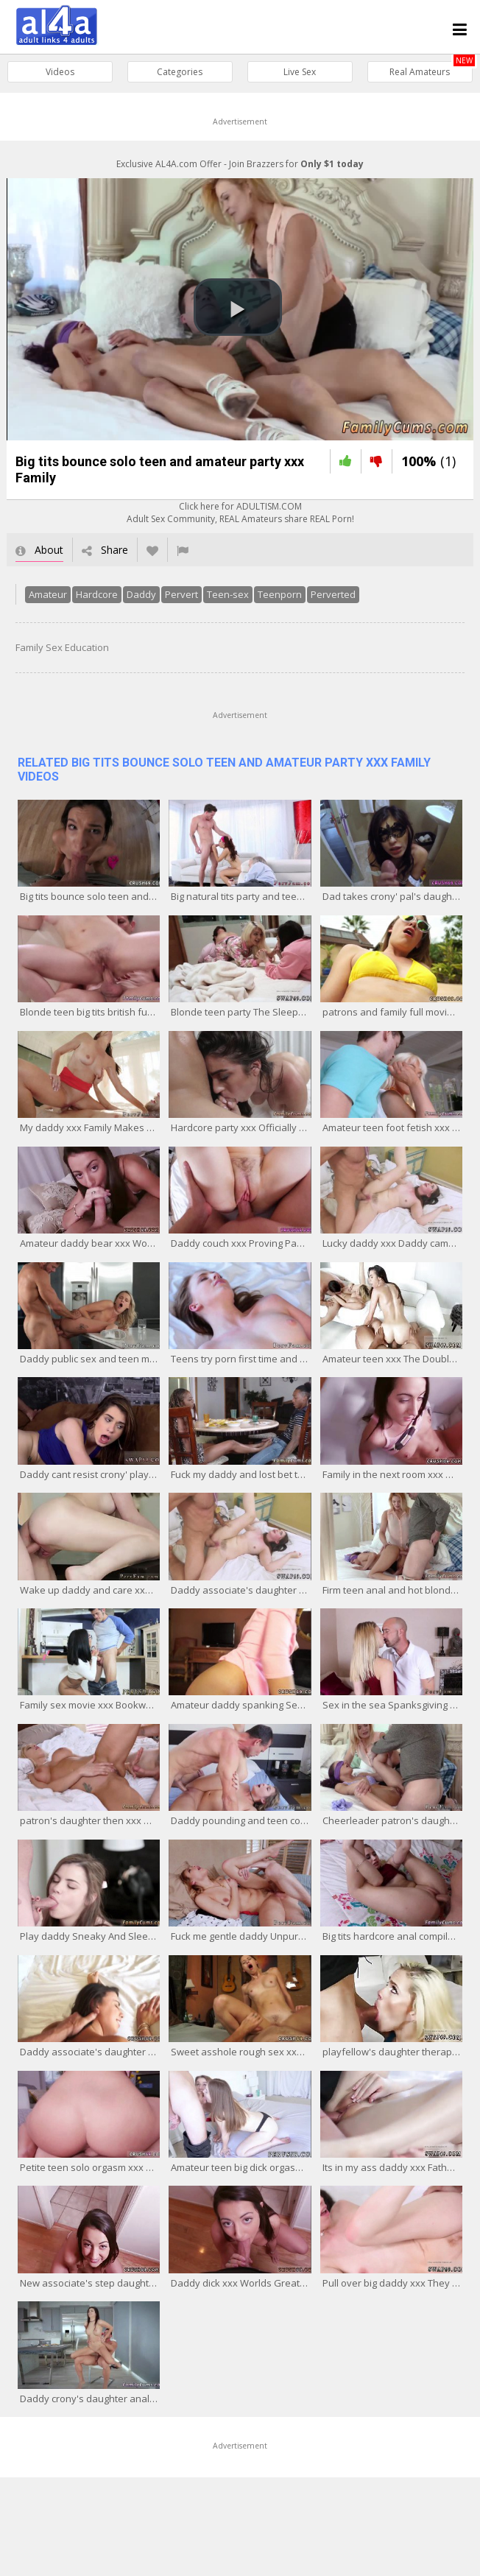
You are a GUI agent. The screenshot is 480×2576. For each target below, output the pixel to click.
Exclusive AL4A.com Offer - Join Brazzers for (240, 164)
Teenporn (273, 601)
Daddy (134, 601)
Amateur (41, 601)
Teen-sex (221, 601)
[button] (238, 310)
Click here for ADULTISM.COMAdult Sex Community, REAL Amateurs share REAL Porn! (240, 519)
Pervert (174, 601)
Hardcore (90, 601)
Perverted (326, 601)
